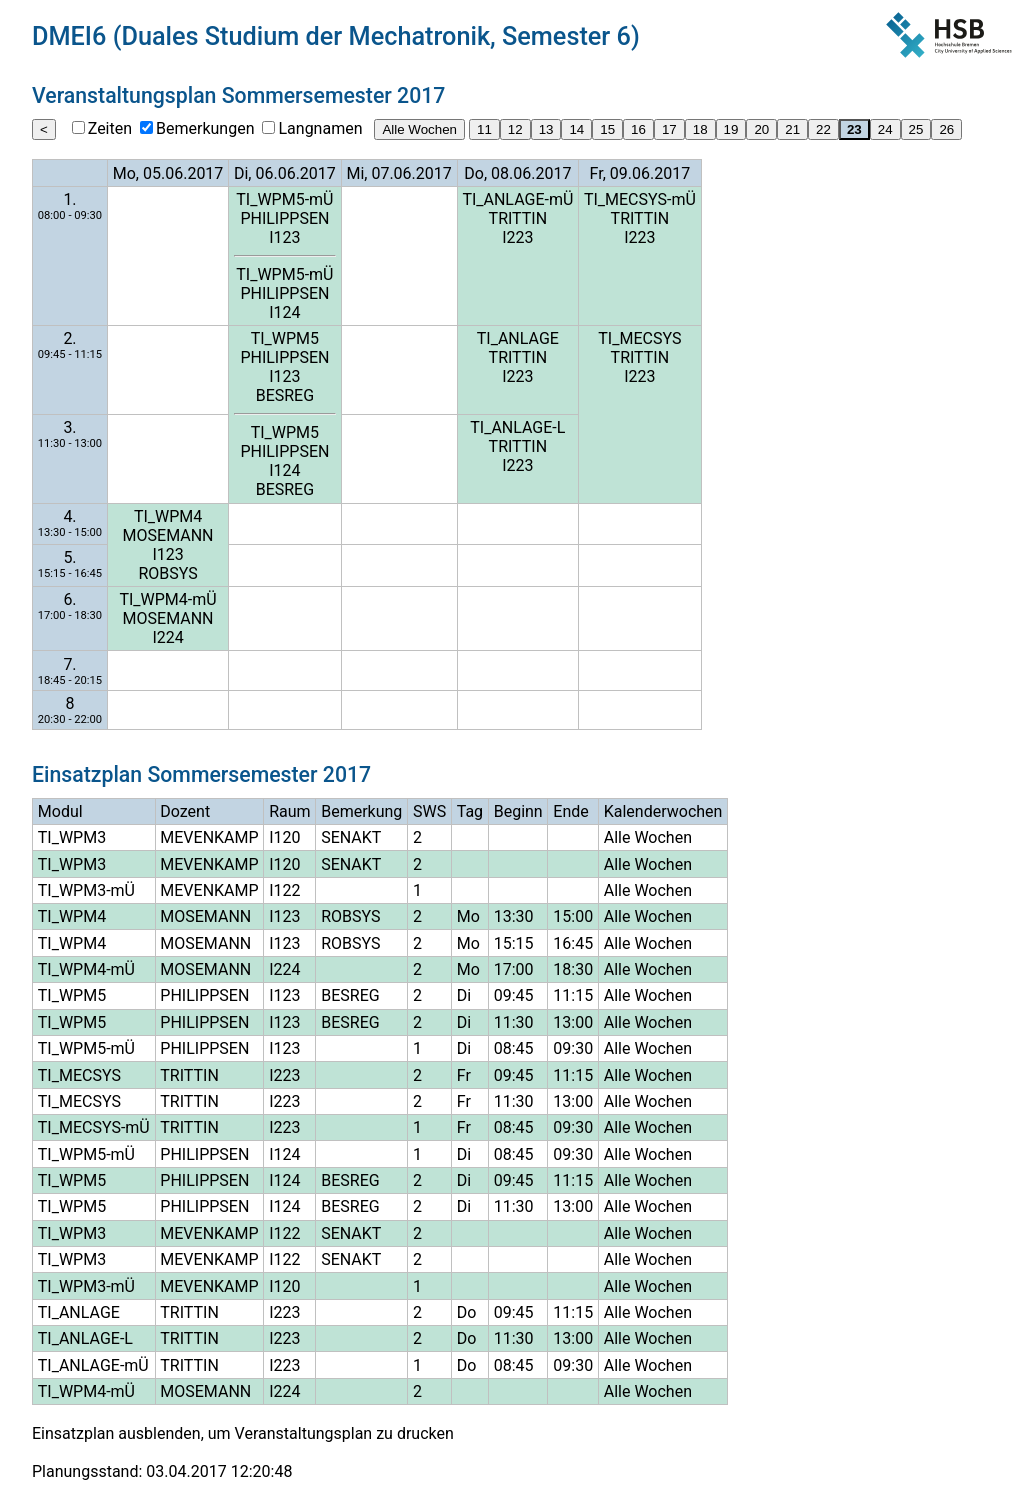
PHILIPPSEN (284, 218)
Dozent (185, 811)
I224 (167, 637)
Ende (570, 811)
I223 (517, 237)
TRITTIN (518, 218)
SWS (429, 811)
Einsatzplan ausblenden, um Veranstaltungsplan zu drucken (243, 1433)
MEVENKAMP (209, 837)
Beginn (518, 811)
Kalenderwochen (663, 811)
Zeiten (110, 128)
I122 (284, 890)
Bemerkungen (205, 128)
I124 (284, 312)
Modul (60, 811)
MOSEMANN (168, 535)
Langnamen (320, 128)
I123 (284, 237)
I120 (284, 837)
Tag (470, 811)
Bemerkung (361, 811)
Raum (289, 811)
